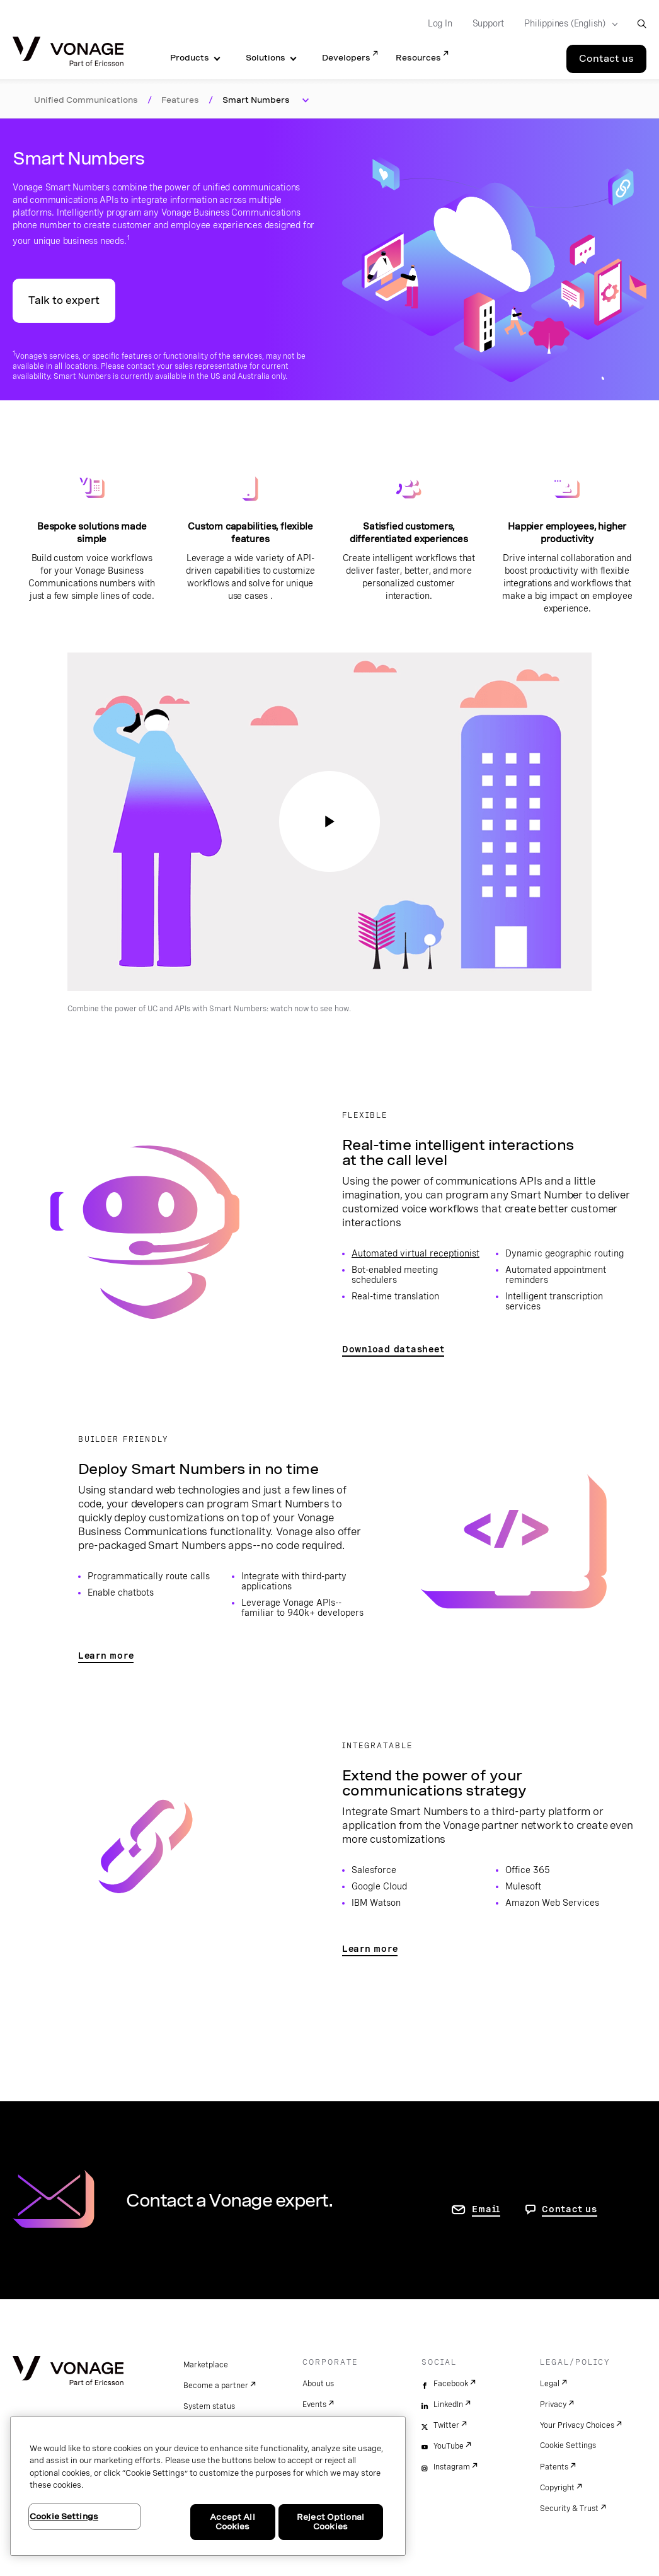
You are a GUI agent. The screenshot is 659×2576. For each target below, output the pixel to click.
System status (209, 2406)
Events (314, 2404)
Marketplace (205, 2364)
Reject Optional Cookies (330, 2522)
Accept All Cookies (232, 2522)
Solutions (265, 57)
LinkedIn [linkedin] (448, 2404)
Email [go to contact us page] (486, 2209)
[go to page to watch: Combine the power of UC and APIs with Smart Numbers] (329, 821)
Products (189, 57)
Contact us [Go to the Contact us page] (606, 58)
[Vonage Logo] (68, 53)
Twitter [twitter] (446, 2425)
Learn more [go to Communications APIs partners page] (370, 1949)
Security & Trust (569, 2508)
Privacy (553, 2404)
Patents (554, 2467)
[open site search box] (641, 23)
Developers (346, 57)
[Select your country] (567, 23)
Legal (549, 2383)
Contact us (569, 2209)
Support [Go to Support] (489, 23)
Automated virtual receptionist (415, 1253)
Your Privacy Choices (577, 2425)
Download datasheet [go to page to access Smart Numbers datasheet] (393, 1349)
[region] (208, 2486)
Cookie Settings (568, 2445)
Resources (418, 57)
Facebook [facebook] (450, 2383)
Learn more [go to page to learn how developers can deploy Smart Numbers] (106, 1656)
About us (318, 2383)
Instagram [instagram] (451, 2467)
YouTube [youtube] (448, 2446)
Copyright (557, 2487)
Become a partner (215, 2385)
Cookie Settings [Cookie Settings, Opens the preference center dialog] (64, 2516)
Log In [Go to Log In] (440, 23)
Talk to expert (64, 300)
